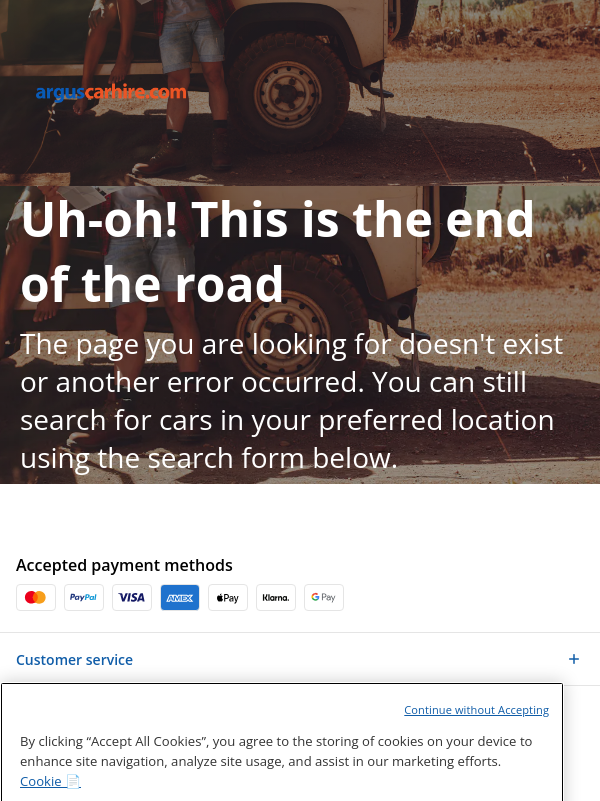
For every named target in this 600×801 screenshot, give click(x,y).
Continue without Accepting (476, 733)
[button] (300, 659)
